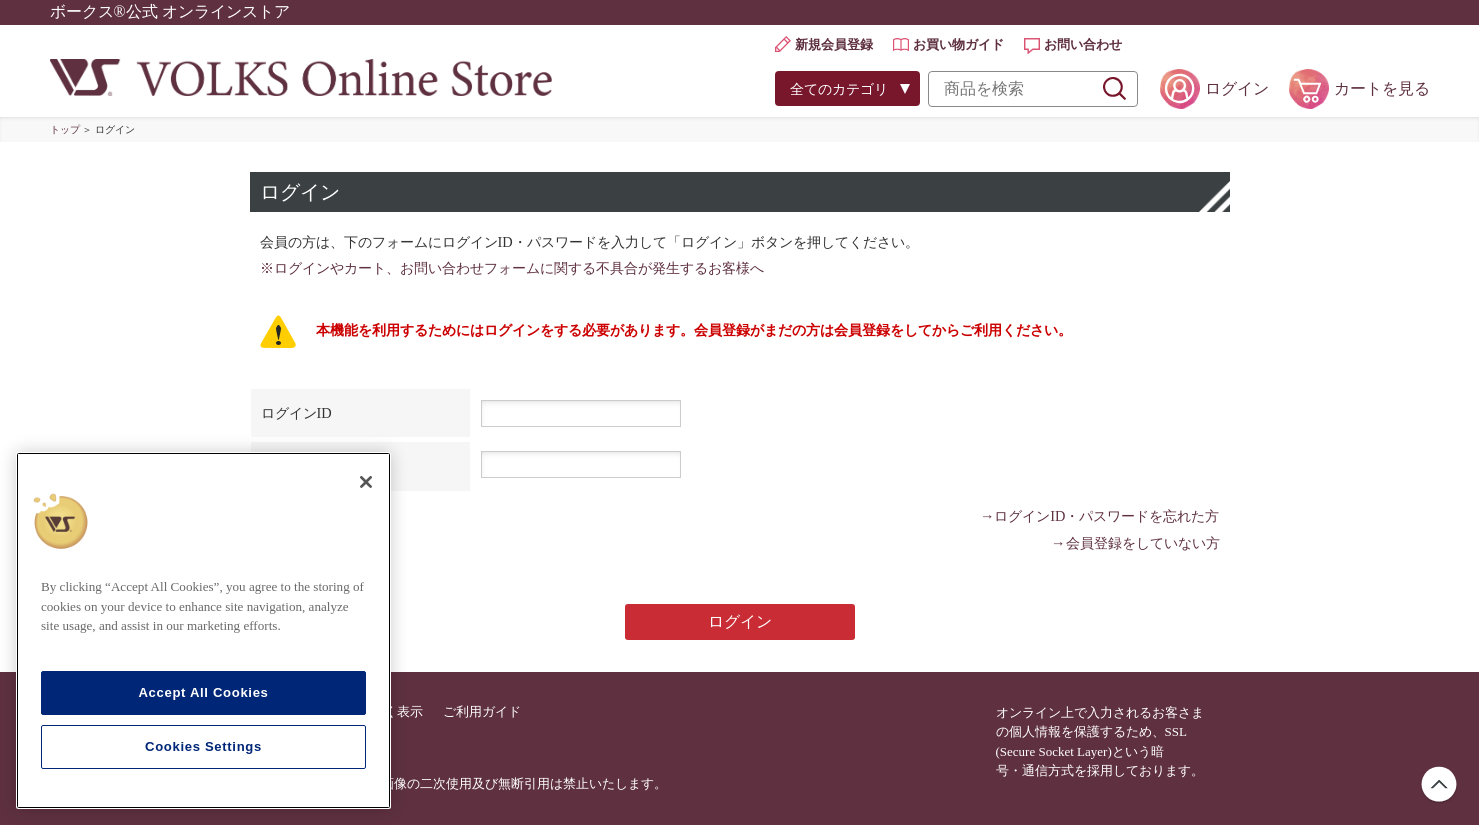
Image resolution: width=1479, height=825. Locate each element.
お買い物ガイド (958, 44)
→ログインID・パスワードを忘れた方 (1100, 516)
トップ (65, 129)
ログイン (1237, 88)
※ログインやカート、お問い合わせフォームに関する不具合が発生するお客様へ (512, 268)
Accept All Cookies (203, 692)
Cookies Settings (203, 746)
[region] (203, 630)
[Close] (366, 482)
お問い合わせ (1083, 44)
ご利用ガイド (482, 711)
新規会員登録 (834, 44)
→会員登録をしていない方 (1135, 543)
